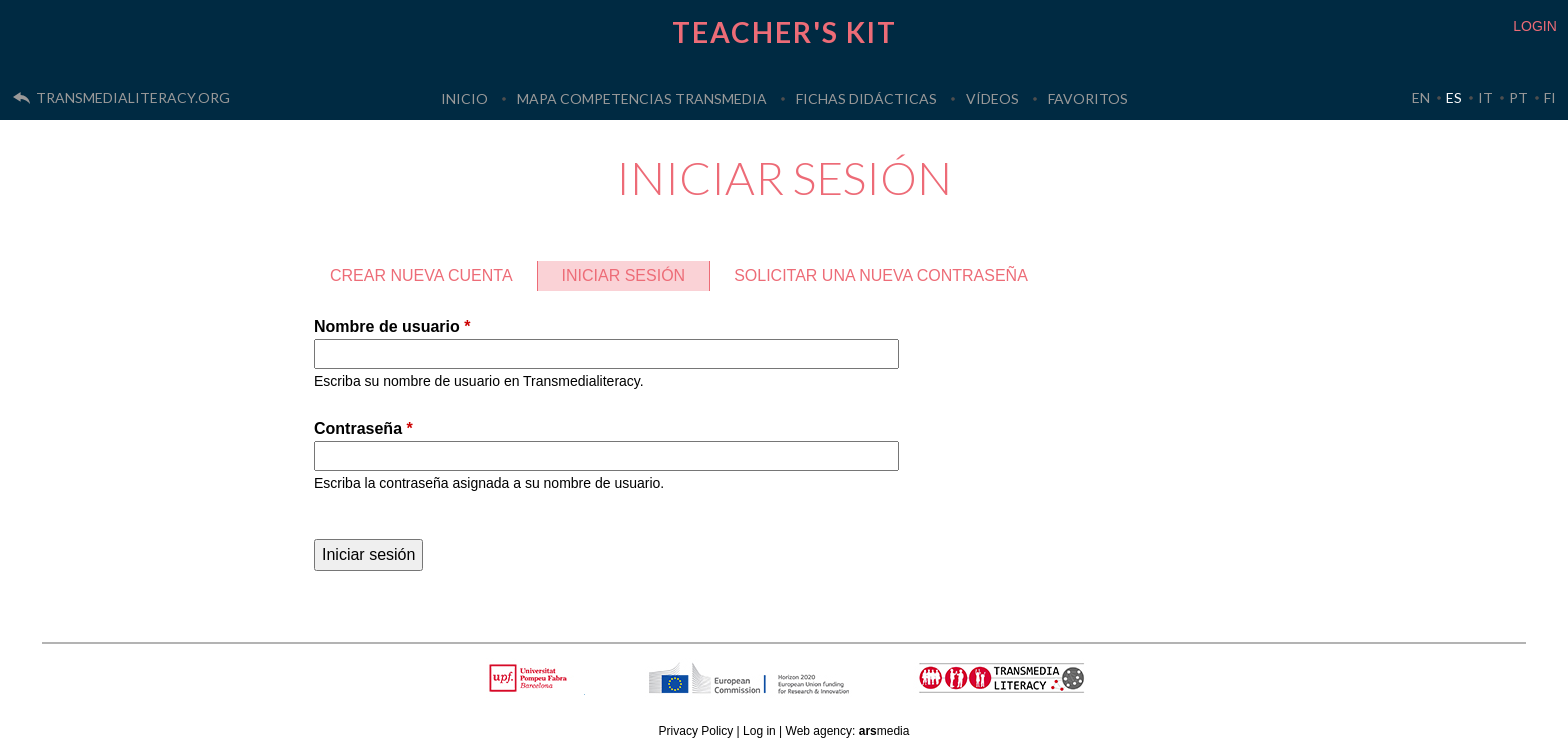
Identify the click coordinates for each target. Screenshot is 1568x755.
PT (1518, 97)
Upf (531, 678)
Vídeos (992, 98)
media (884, 731)
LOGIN (1535, 26)
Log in (759, 731)
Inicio (464, 98)
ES (1454, 97)
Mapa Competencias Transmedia (642, 98)
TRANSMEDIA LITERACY (1027, 688)
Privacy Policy (696, 731)
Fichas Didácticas (866, 98)
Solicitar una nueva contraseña (881, 275)
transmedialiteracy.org (133, 97)
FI (1550, 97)
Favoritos (1088, 98)
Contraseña (363, 428)
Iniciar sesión (636, 272)
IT (1485, 97)
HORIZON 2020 (800, 688)
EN (1421, 97)
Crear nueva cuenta (421, 275)
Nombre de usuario (392, 326)
